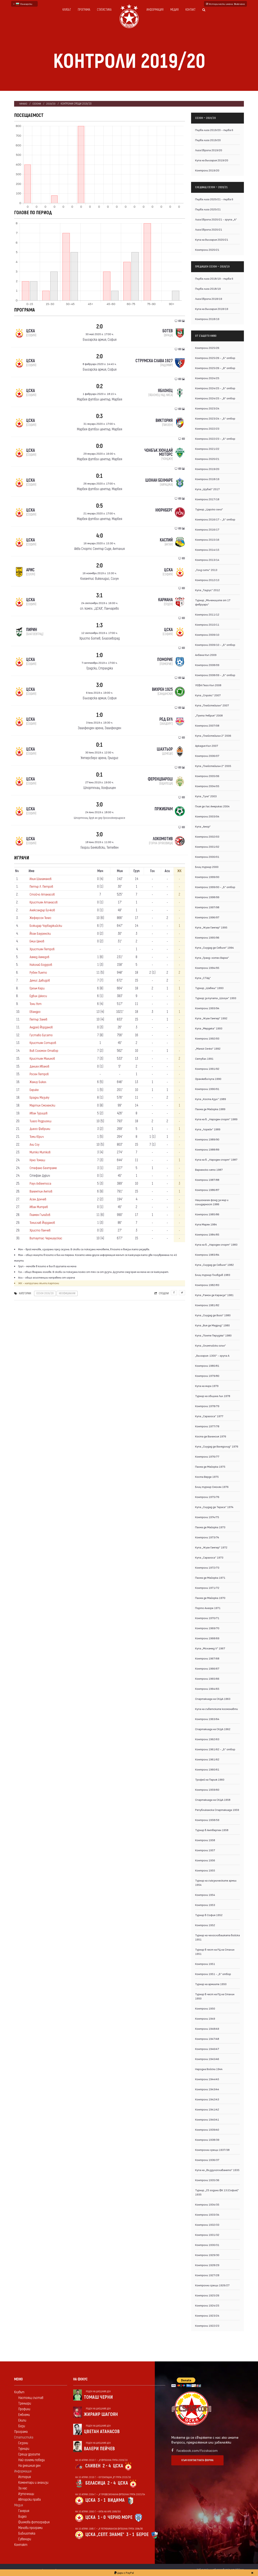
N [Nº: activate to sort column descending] (17, 871)
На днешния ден (29, 2465)
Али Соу (34, 1144)
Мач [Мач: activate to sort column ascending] (101, 871)
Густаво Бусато (41, 1035)
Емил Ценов (37, 941)
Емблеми (24, 2414)
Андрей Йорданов (41, 1027)
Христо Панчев (40, 1230)
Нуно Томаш (37, 1160)
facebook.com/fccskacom (197, 2450)
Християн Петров (42, 949)
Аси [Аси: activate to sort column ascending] (167, 871)
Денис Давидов (39, 980)
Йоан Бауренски (40, 933)
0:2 (99, 386)
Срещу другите (29, 2454)
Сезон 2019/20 (45, 1293)
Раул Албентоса (40, 1183)
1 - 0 (102, 2517)
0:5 (99, 506)
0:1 (99, 476)
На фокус (80, 2379)
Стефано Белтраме (43, 1168)
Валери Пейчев (99, 2449)
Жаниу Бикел (38, 1082)
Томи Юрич (36, 1136)
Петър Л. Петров (41, 886)
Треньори (24, 2403)
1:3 (99, 625)
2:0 (99, 326)
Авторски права (29, 2499)
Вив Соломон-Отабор (44, 1050)
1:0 (99, 655)
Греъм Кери (37, 988)
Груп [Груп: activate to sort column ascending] (137, 871)
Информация (155, 10)
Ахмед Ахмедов (39, 957)
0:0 (99, 446)
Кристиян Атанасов (43, 902)
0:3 (99, 416)
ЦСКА (118, 2466)
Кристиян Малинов (42, 1058)
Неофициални (67, 1293)
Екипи (22, 2420)
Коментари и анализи (33, 2482)
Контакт (190, 10)
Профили (24, 2409)
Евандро (35, 1011)
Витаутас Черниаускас (46, 1238)
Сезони (36, 103)
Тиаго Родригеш (40, 1121)
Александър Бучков (42, 910)
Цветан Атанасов (102, 2431)
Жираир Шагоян (101, 2414)
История (24, 2477)
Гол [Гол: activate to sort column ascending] (152, 871)
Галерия (23, 2511)
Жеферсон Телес (40, 918)
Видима (116, 2500)
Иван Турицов (38, 1113)
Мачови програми (30, 2528)
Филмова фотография (34, 2522)
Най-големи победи (31, 2460)
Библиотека (26, 2533)
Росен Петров (39, 1074)
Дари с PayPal (124, 2572)
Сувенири (24, 2539)
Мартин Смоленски (42, 1105)
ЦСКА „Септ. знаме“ (104, 2534)
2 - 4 (107, 2466)
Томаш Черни (98, 2397)
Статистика (104, 10)
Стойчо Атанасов (42, 894)
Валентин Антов (41, 1191)
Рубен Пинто (38, 972)
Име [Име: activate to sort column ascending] (31, 871)
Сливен (93, 2466)
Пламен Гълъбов (40, 1214)
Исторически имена (225, 3)
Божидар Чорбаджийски (45, 925)
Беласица (95, 2483)
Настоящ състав (30, 2398)
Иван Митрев (39, 1207)
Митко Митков (40, 1152)
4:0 (99, 535)
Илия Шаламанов (41, 879)
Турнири (23, 2448)
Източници (26, 2494)
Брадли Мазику (39, 1097)
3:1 (99, 595)
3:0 (99, 685)
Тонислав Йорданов (42, 1222)
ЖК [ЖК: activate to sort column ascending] (179, 871)
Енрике (34, 1090)
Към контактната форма (197, 2460)
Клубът (66, 10)
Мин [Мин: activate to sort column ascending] (120, 871)
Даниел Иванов (39, 1066)
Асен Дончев (38, 1199)
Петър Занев (38, 1019)
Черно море (120, 2517)
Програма (84, 10)
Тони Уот (35, 1004)
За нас (22, 2488)
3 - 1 (102, 2500)
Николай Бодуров (41, 964)
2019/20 (51, 103)
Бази (21, 2426)
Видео (22, 2516)
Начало (23, 103)
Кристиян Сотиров (43, 1042)
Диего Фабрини (40, 1128)
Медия (174, 10)
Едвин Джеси (38, 996)
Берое (142, 2534)
